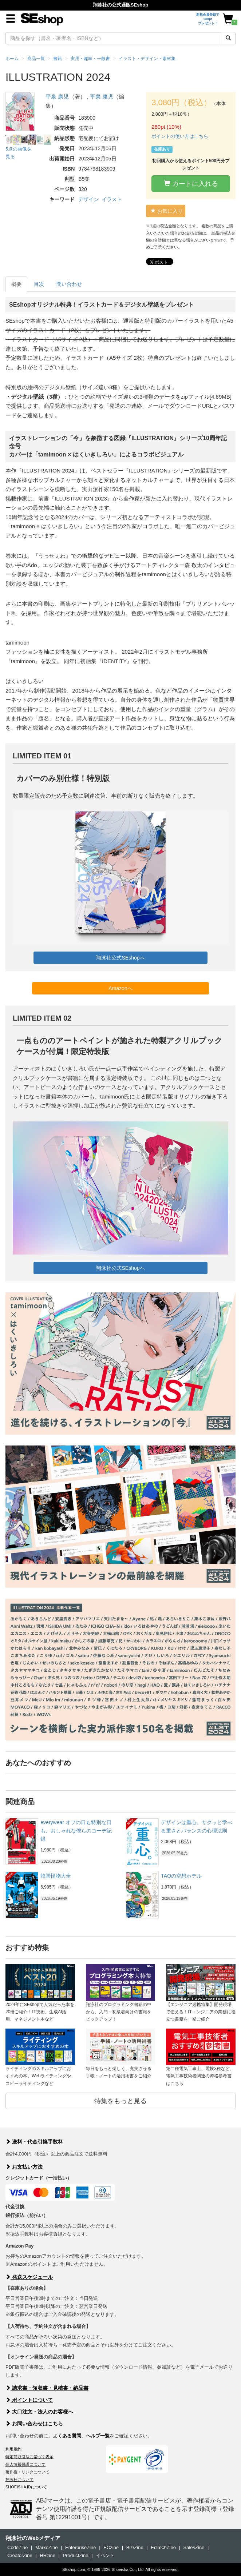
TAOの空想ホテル (181, 1876)
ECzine (111, 2547)
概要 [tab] (16, 284)
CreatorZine (19, 2555)
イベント (105, 2555)
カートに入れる (191, 183)
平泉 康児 (57, 96)
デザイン (88, 199)
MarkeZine (46, 2547)
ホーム (12, 58)
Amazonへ (120, 988)
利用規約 (13, 2449)
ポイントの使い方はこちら (179, 136)
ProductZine (75, 2555)
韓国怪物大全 (55, 1876)
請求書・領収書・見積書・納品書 (46, 2388)
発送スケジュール (29, 2277)
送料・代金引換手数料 (34, 2142)
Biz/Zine (134, 2547)
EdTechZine (163, 2547)
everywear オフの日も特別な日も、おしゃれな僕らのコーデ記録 (76, 1830)
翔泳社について (19, 2479)
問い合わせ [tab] (69, 284)
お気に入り (167, 211)
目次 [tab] (39, 284)
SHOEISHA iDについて (26, 2487)
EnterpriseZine (80, 2547)
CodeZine (17, 2547)
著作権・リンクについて (27, 2472)
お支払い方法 (24, 2167)
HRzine (47, 2555)
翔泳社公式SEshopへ (120, 958)
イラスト (112, 199)
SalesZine (194, 2547)
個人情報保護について (25, 2464)
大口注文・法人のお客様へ (39, 2411)
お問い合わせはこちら (34, 2424)
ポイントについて (29, 2400)
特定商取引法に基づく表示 (29, 2457)
